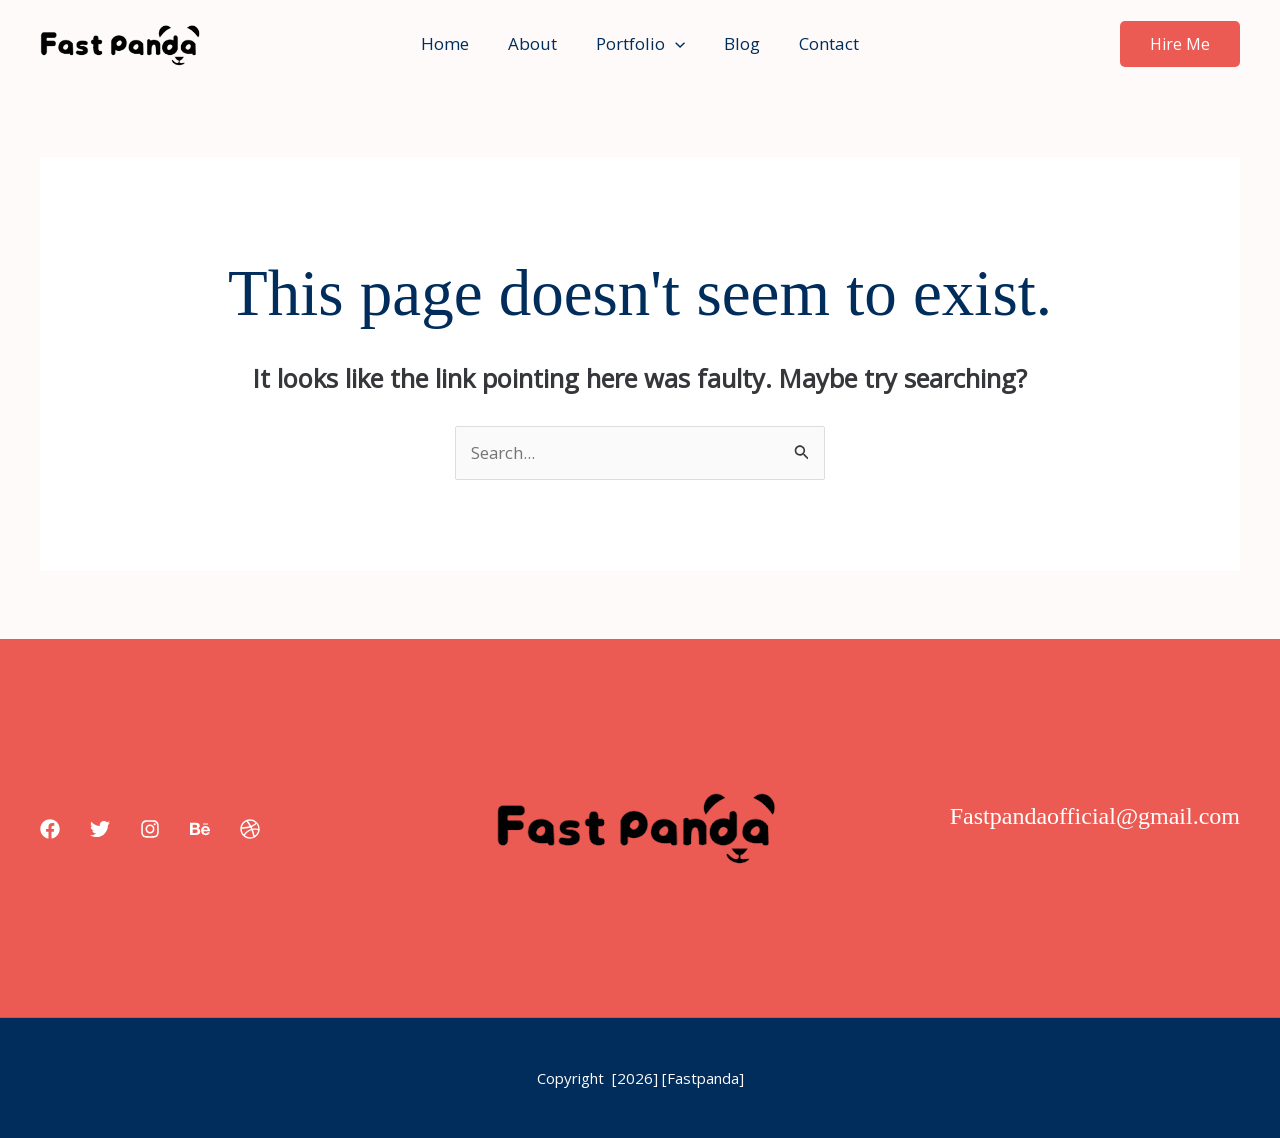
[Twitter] (100, 829)
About (537, 43)
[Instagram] (150, 829)
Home (455, 43)
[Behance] (200, 829)
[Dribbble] (250, 829)
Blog (737, 43)
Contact (819, 43)
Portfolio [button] (640, 44)
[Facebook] (50, 829)
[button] (675, 44)
